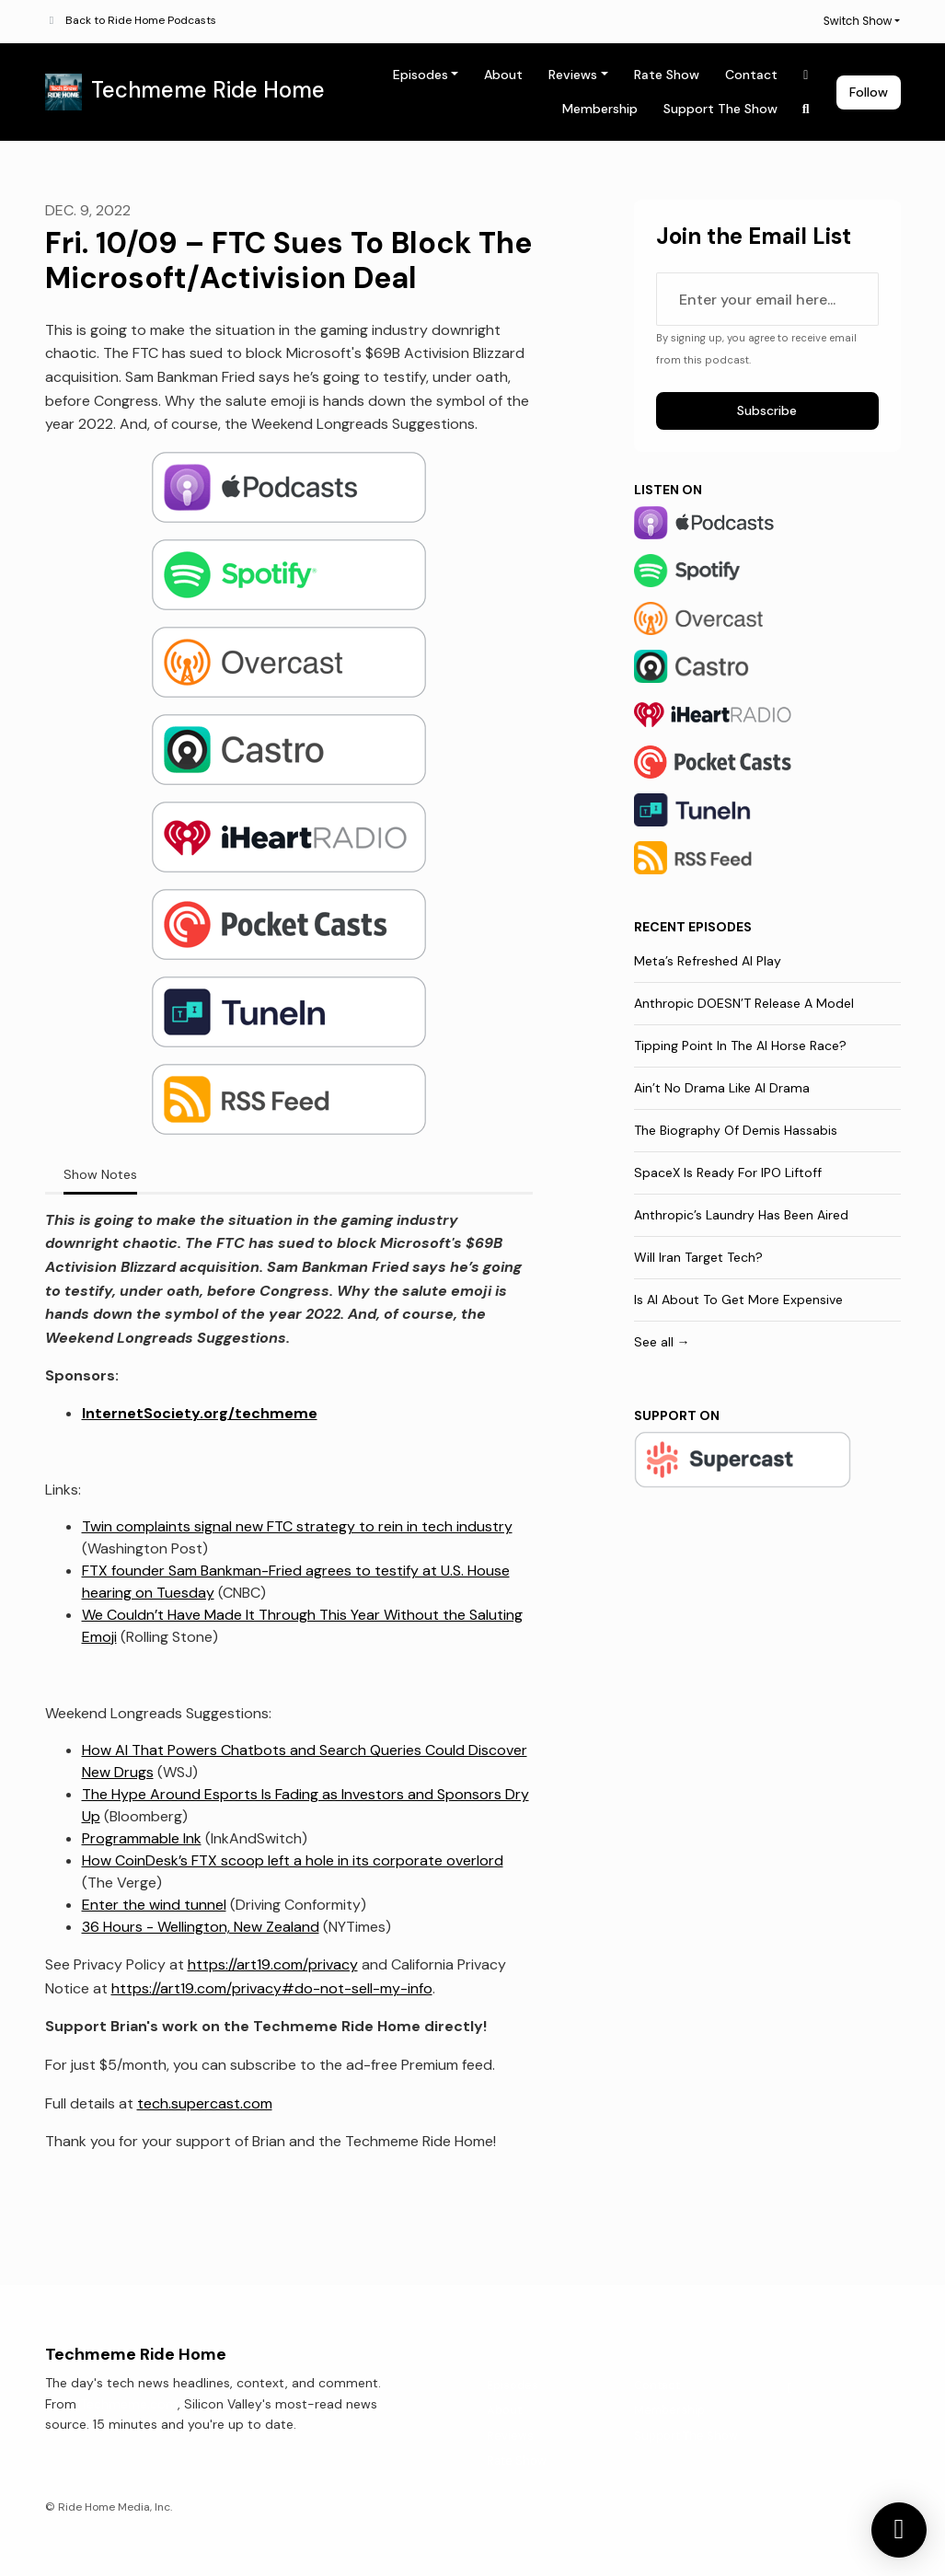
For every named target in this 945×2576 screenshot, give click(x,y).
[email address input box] (767, 299)
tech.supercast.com (204, 2103)
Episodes (420, 74)
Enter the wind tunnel (154, 1904)
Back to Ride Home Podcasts (140, 20)
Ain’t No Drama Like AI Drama (722, 1088)
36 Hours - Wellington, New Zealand (200, 1926)
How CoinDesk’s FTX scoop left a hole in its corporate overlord (292, 1860)
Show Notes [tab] (100, 1174)
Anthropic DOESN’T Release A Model (744, 1003)
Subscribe (767, 410)
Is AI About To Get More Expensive (738, 1299)
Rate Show (666, 74)
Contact (751, 74)
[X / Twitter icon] (790, 2388)
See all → (662, 1342)
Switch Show (858, 21)
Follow (868, 92)
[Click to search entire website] (806, 109)
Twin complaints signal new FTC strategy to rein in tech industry (297, 1526)
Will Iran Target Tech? (698, 1257)
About (503, 74)
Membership (600, 108)
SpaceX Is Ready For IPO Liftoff (728, 1172)
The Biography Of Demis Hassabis (735, 1130)
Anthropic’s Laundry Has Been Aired (741, 1215)
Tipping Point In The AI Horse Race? (740, 1045)
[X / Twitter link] (806, 75)
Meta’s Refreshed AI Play (707, 961)
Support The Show (720, 108)
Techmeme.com (129, 2404)
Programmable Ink (142, 1838)
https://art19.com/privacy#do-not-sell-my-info (271, 1988)
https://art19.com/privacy (273, 1964)
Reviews (572, 74)
